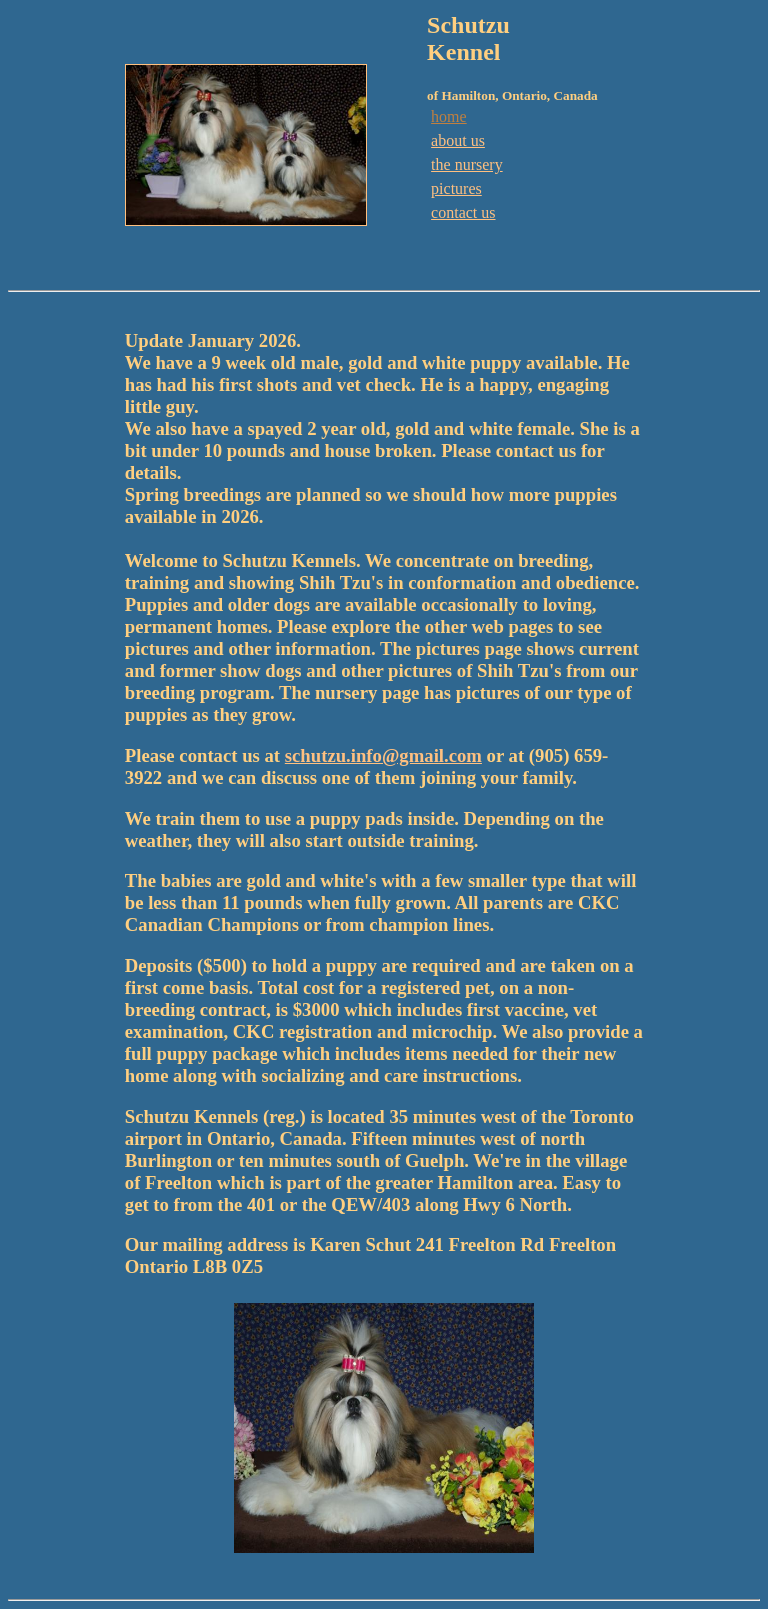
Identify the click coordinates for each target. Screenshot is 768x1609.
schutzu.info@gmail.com (383, 755)
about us (458, 140)
